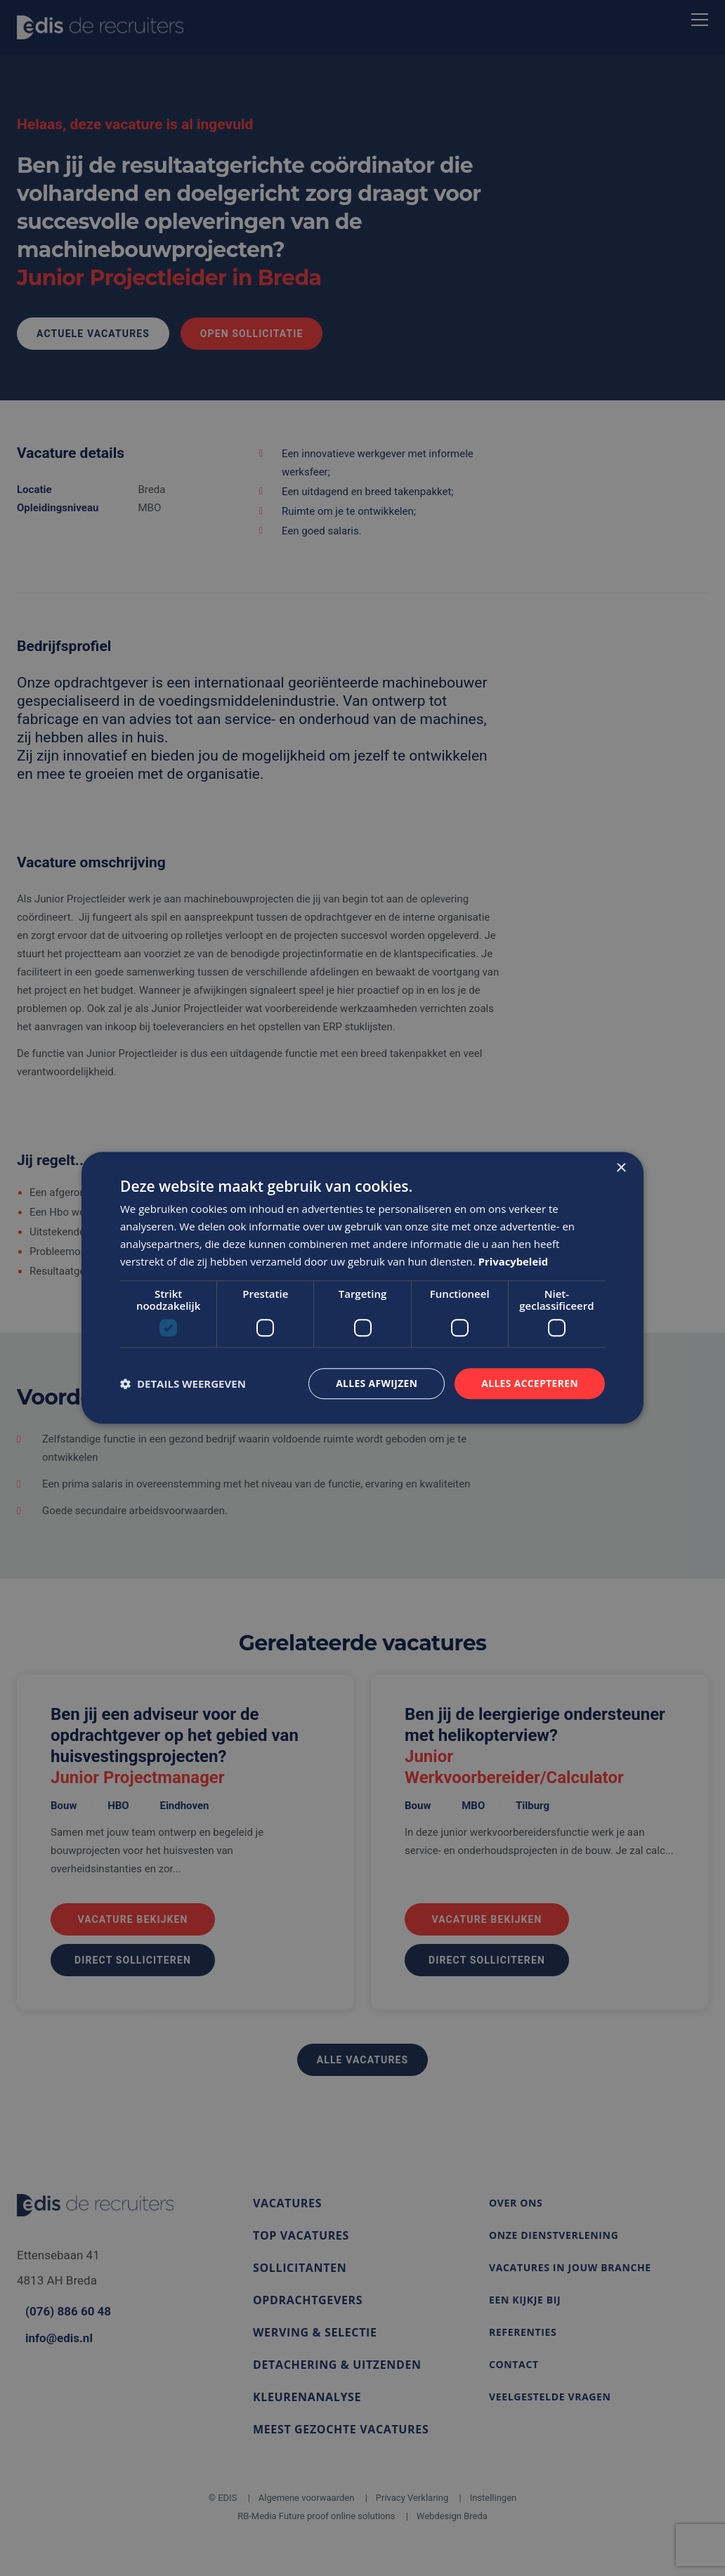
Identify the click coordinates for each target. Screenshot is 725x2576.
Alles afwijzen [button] (375, 1383)
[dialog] (362, 1288)
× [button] (620, 1168)
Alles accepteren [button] (529, 1383)
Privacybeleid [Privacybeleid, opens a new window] (513, 1261)
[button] (183, 1384)
